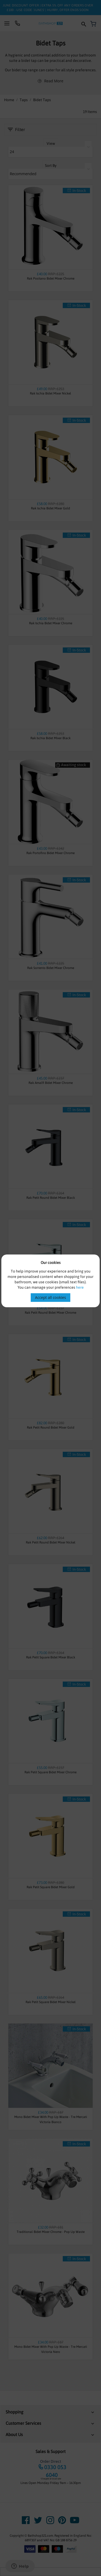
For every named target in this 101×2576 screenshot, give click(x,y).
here (80, 1287)
